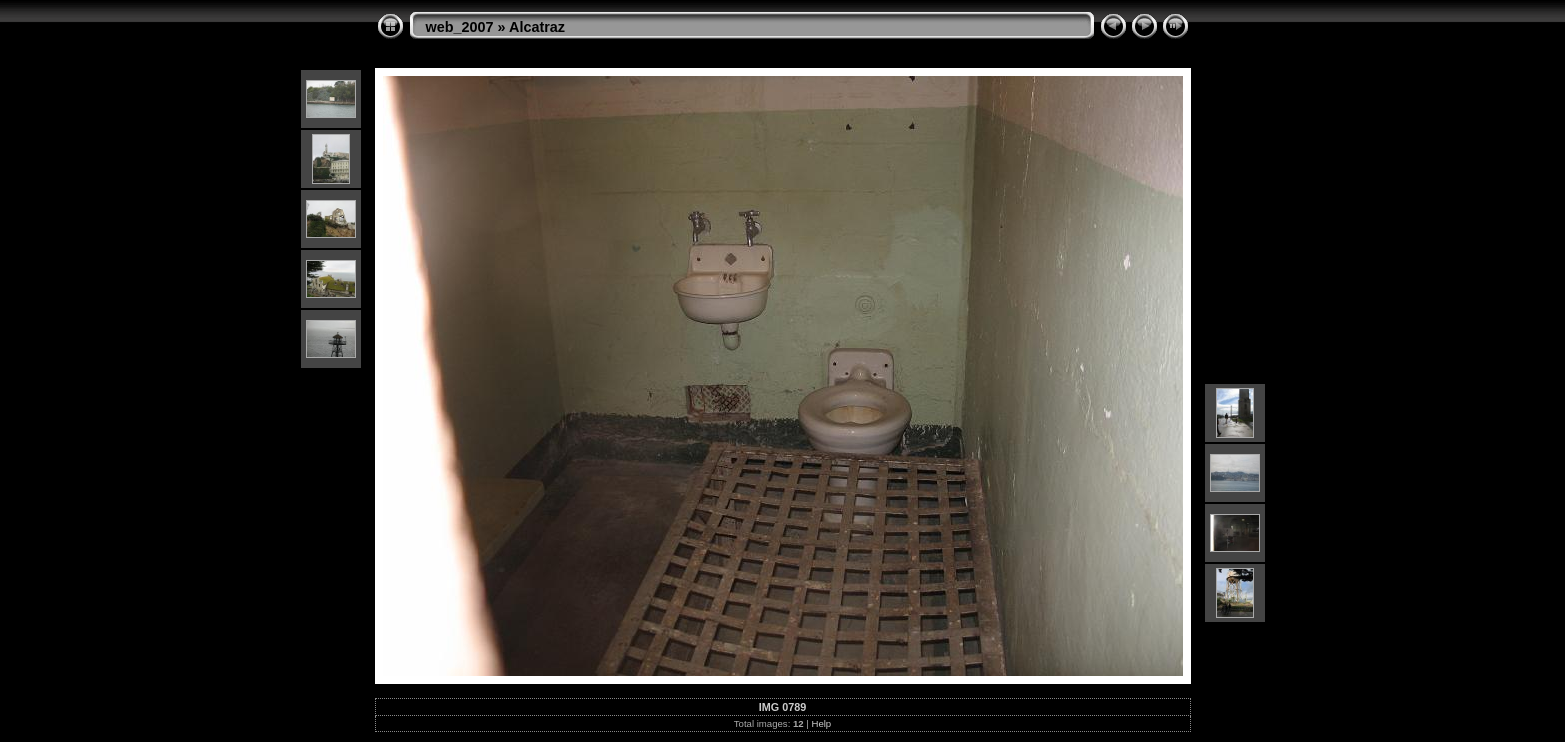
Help (821, 723)
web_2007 (460, 27)
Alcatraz (537, 27)
